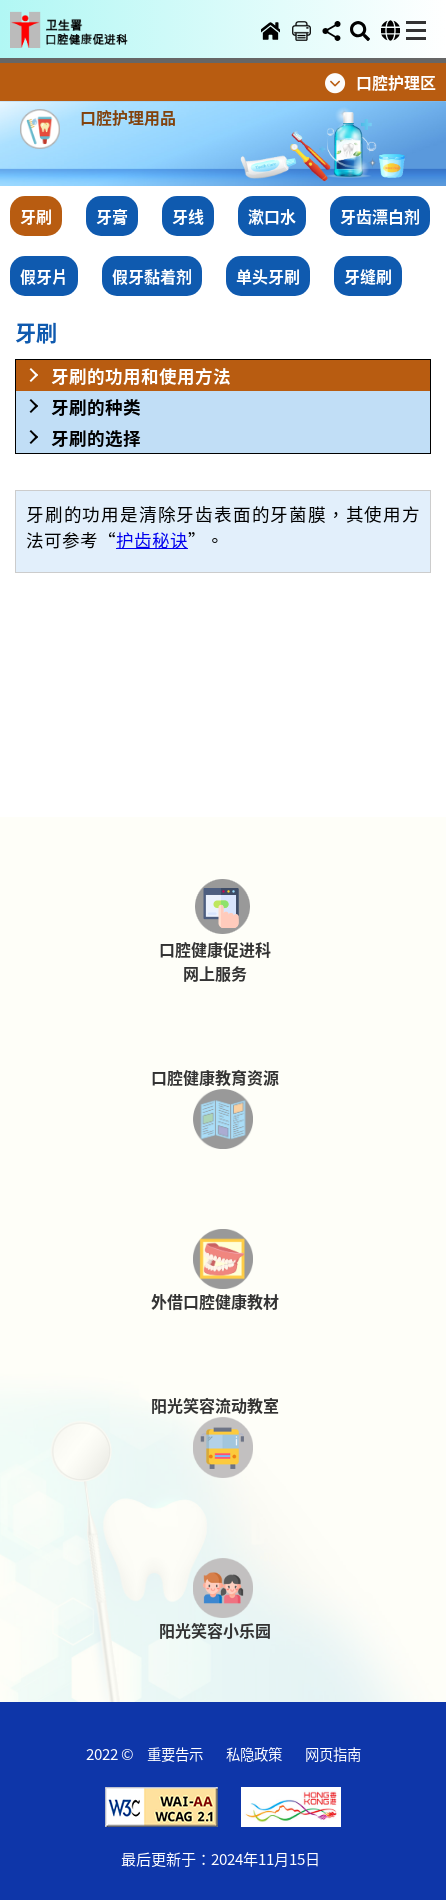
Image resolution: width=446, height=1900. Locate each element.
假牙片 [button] (44, 276)
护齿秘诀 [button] (152, 539)
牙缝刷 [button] (368, 276)
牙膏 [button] (112, 216)
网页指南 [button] (333, 1753)
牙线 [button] (188, 216)
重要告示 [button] (175, 1753)
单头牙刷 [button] (268, 276)
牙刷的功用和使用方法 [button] (141, 375)
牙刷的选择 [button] (96, 437)
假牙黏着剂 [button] (152, 276)
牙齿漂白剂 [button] (380, 216)
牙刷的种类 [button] (96, 406)
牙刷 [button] (36, 216)
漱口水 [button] (272, 216)
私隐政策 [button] (254, 1753)
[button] (83, 17)
